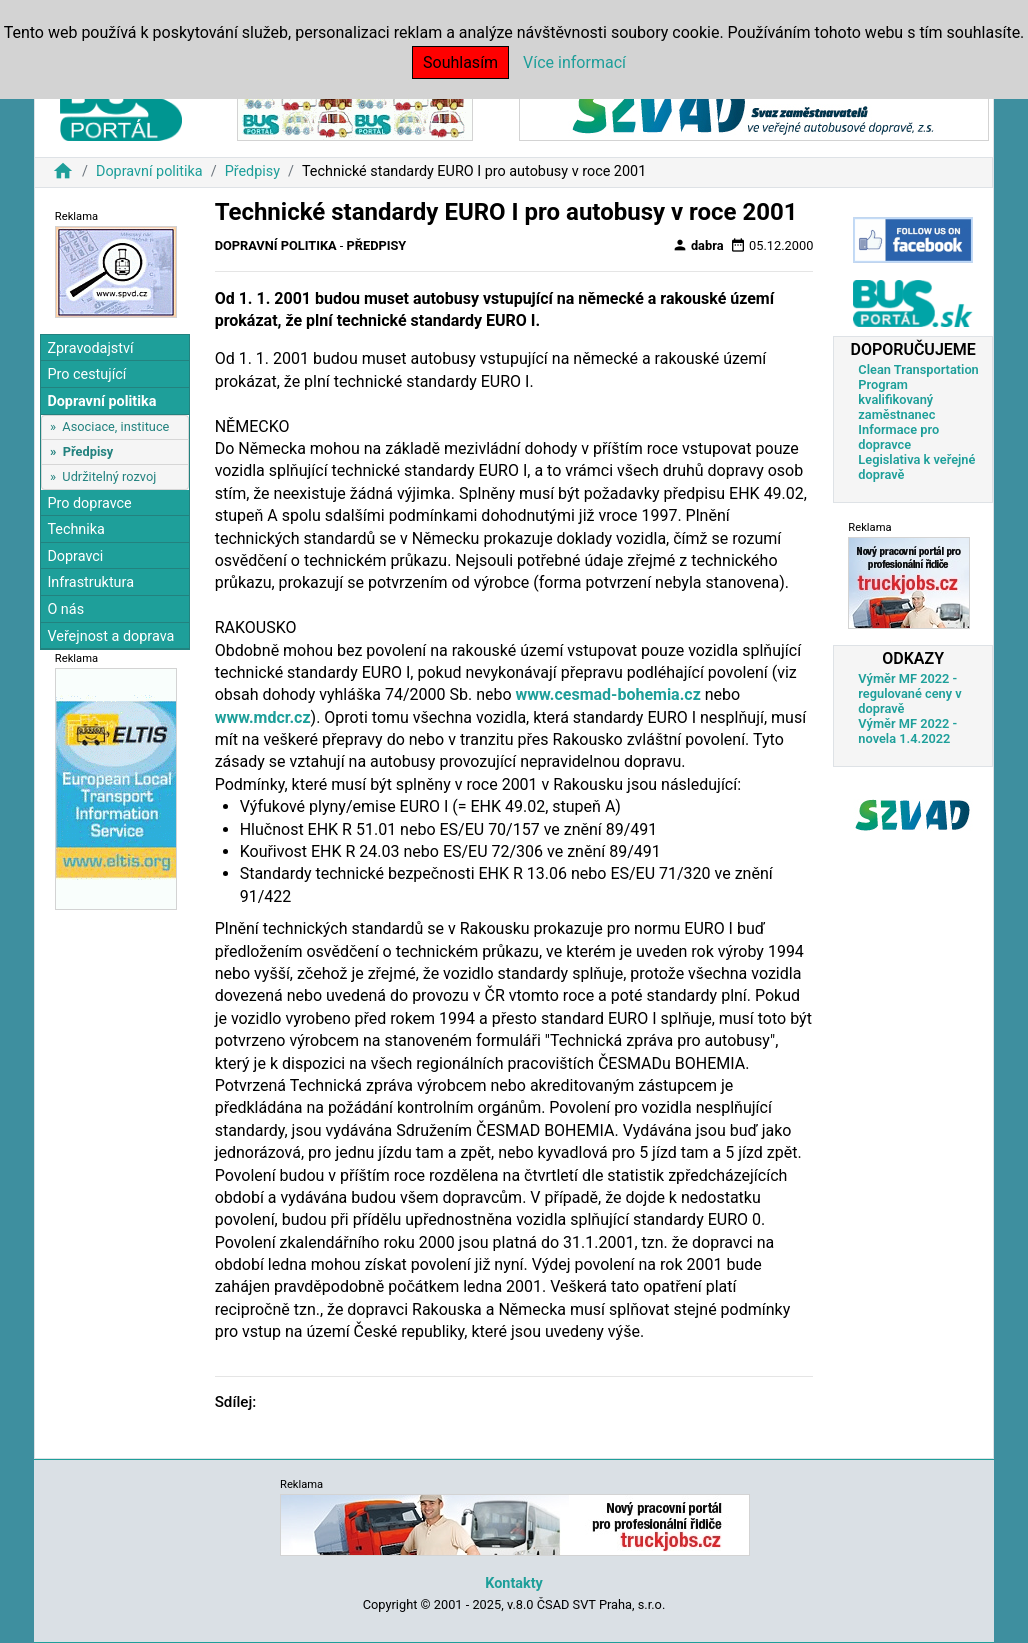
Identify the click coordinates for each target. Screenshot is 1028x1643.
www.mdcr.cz (263, 717)
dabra (698, 245)
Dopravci (75, 556)
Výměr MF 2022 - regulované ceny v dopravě (909, 693)
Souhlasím (460, 62)
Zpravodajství (90, 348)
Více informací (574, 62)
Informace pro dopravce (898, 437)
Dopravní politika (149, 171)
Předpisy (252, 171)
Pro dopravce (89, 503)
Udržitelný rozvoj (109, 476)
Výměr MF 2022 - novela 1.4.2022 (907, 731)
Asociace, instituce (115, 426)
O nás (65, 609)
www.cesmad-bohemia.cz (608, 694)
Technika (76, 529)
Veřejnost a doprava (110, 636)
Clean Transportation (918, 369)
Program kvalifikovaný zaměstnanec (896, 399)
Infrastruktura (90, 582)
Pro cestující (86, 374)
